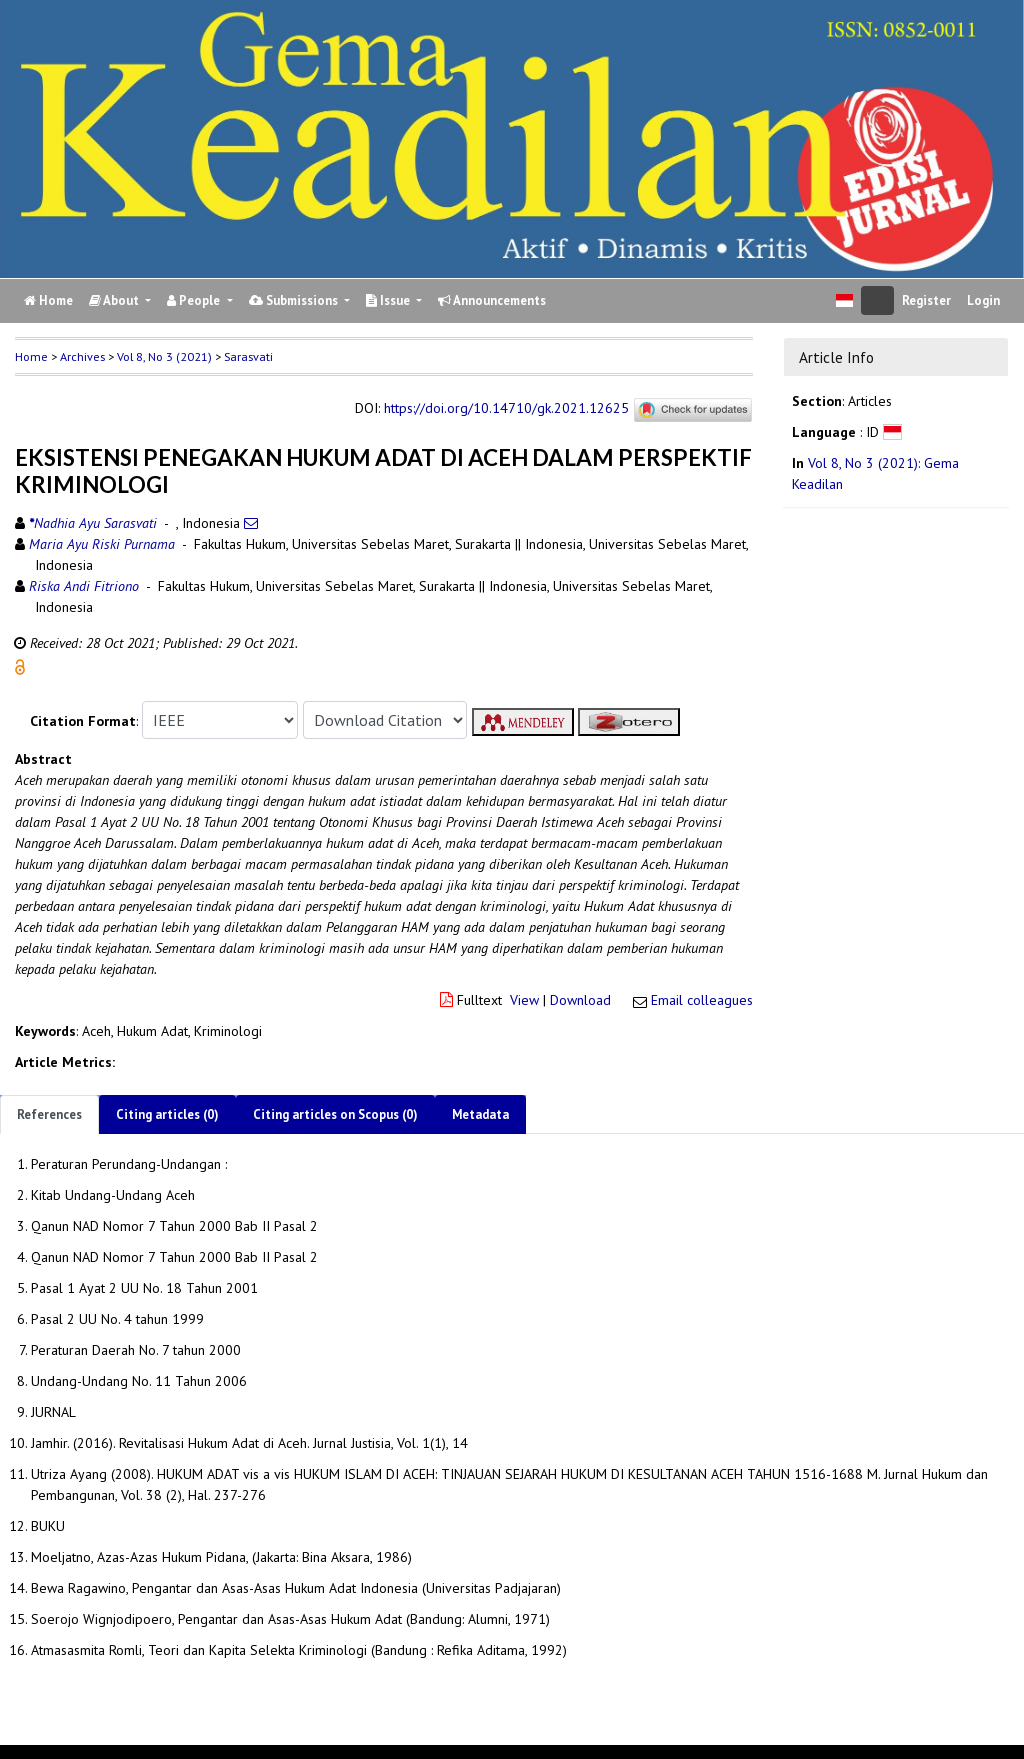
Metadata (480, 1114)
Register (926, 300)
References (49, 1114)
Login (983, 300)
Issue (389, 300)
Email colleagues (702, 1000)
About (115, 300)
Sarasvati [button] (248, 356)
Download (580, 1000)
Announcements (492, 300)
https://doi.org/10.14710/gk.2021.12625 (506, 409)
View (524, 1000)
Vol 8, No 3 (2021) (164, 356)
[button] (20, 666)
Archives (82, 356)
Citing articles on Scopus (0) (335, 1114)
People (195, 300)
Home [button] (31, 356)
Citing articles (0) (167, 1114)
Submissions (295, 300)
